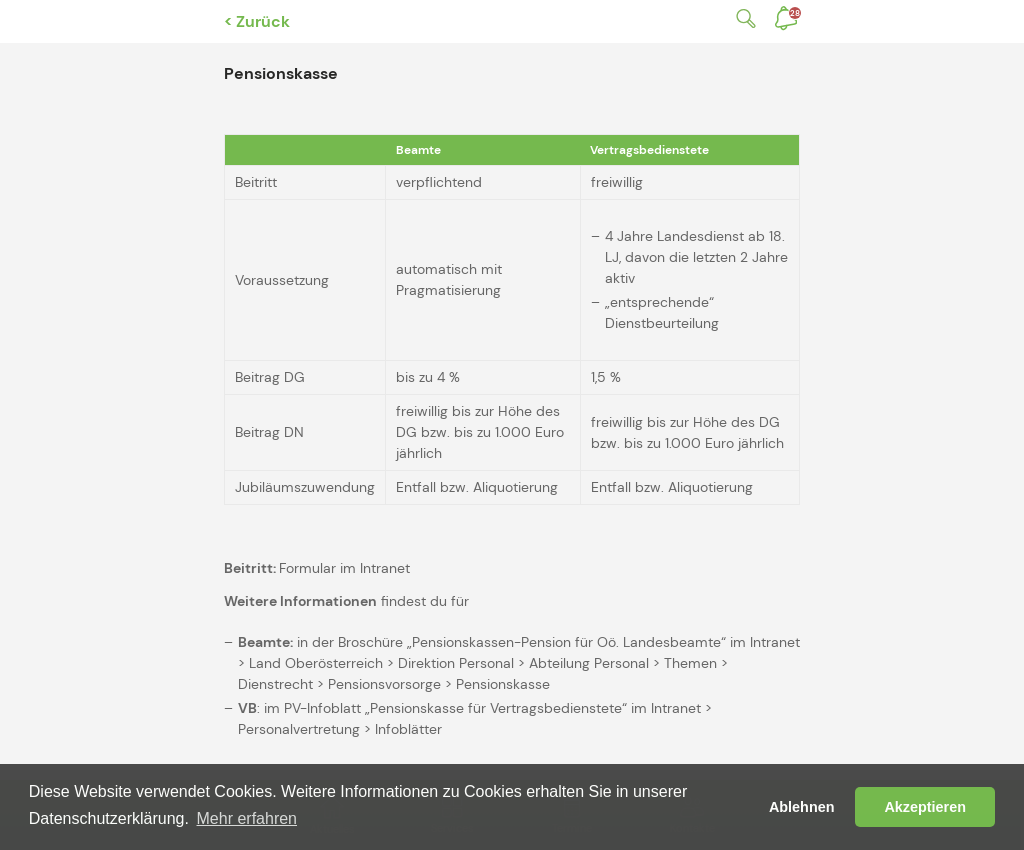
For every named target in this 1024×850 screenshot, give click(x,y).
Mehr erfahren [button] (247, 818)
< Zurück (257, 21)
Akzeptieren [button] (925, 807)
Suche (742, 18)
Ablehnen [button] (802, 807)
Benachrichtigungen (795, 13)
